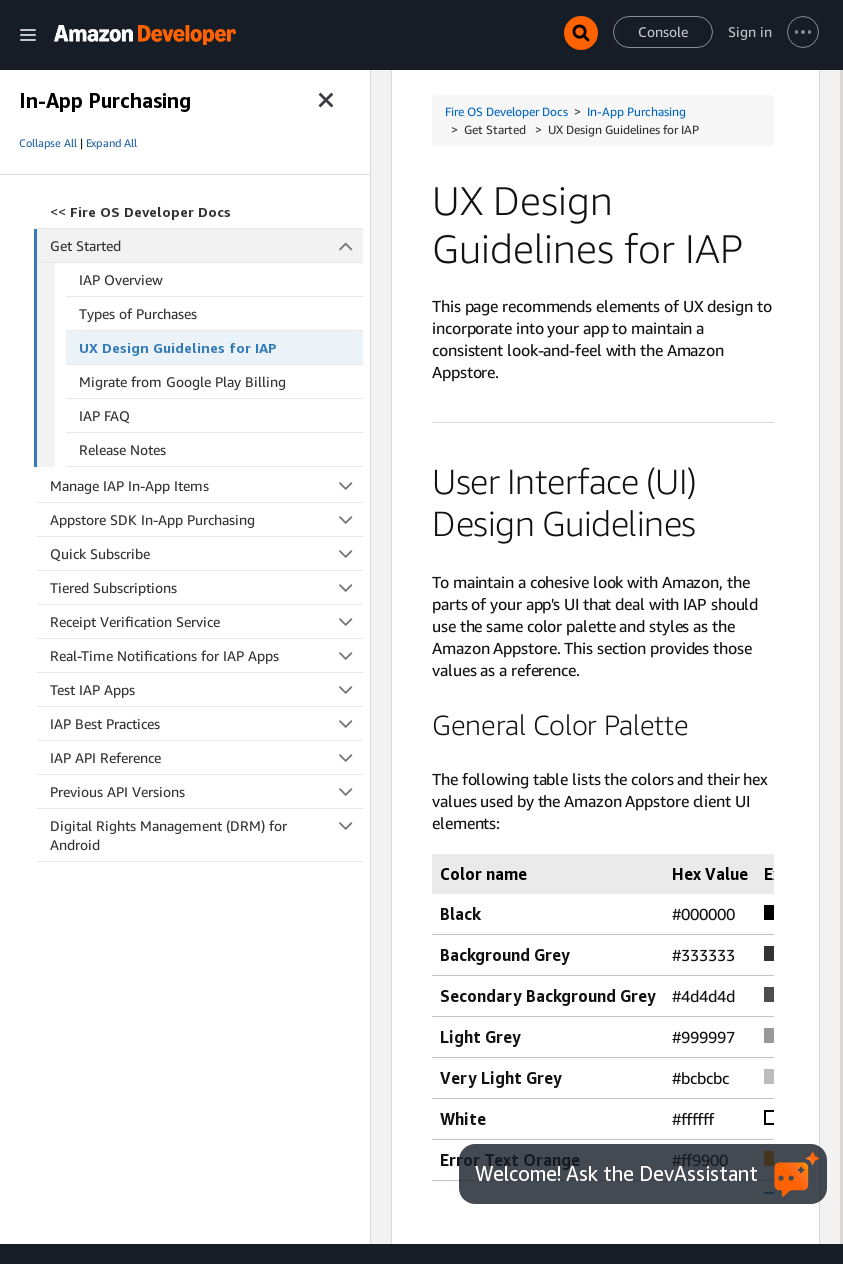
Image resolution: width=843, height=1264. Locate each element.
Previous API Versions (206, 791)
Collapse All (48, 143)
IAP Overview (121, 279)
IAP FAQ (104, 415)
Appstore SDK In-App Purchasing (206, 519)
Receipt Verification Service (206, 621)
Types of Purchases (138, 313)
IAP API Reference (206, 757)
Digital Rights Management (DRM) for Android (206, 834)
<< (140, 211)
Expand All (111, 143)
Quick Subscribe (206, 553)
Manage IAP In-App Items (206, 485)
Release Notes (122, 449)
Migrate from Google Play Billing (182, 381)
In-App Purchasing (636, 111)
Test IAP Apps (206, 689)
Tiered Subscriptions (206, 587)
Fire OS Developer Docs (506, 111)
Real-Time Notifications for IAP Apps (206, 655)
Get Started (207, 245)
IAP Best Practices (206, 723)
